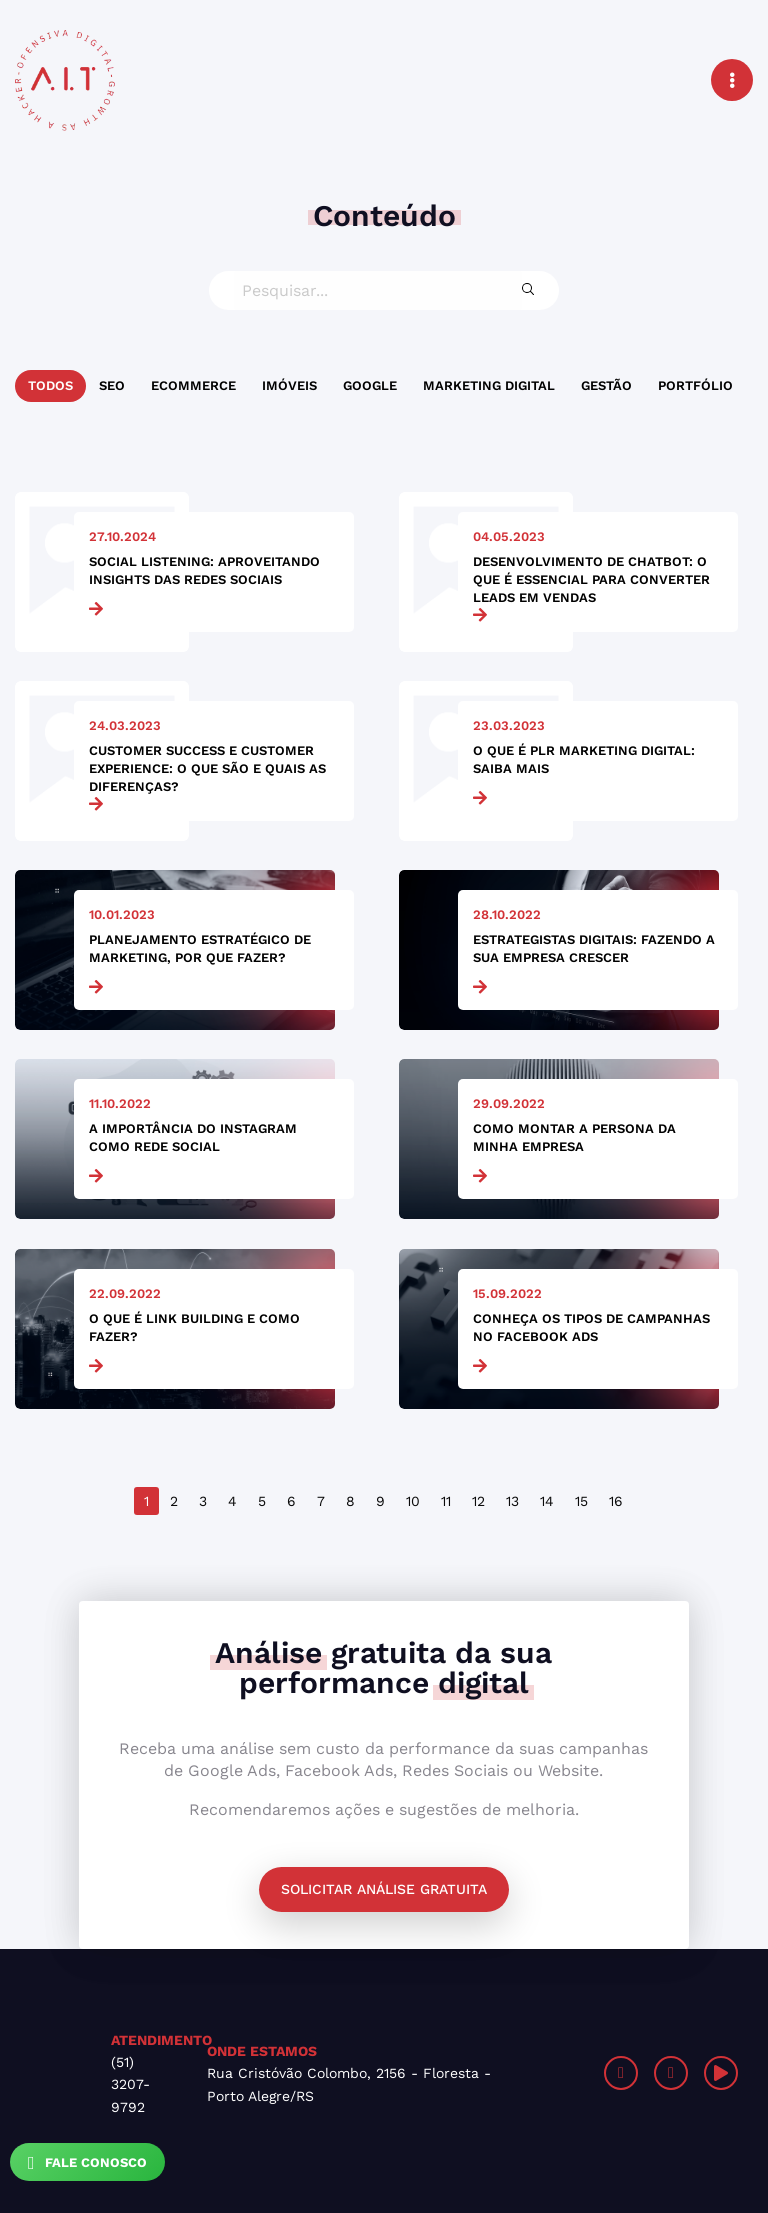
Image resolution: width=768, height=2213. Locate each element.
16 (616, 1501)
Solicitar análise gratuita (384, 1889)
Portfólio (695, 385)
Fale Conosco (87, 2163)
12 (478, 1501)
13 (512, 1501)
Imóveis (289, 385)
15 (581, 1501)
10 (413, 1501)
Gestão (606, 385)
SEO (112, 385)
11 (446, 1501)
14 (547, 1501)
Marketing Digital (489, 385)
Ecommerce (193, 385)
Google (370, 385)
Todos (50, 385)
